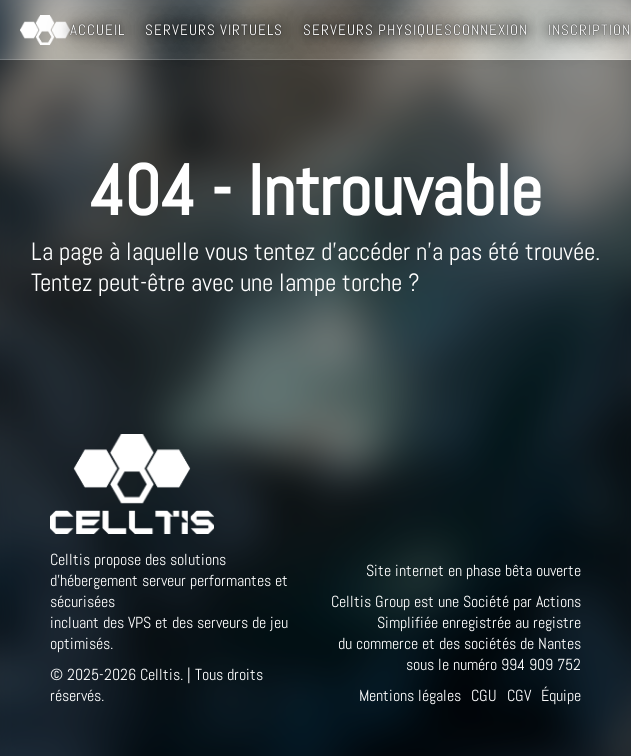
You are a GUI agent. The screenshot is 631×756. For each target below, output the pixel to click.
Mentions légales (410, 695)
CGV (519, 695)
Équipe (561, 695)
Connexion (490, 29)
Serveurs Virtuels (214, 29)
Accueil (97, 29)
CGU (484, 695)
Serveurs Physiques (378, 29)
